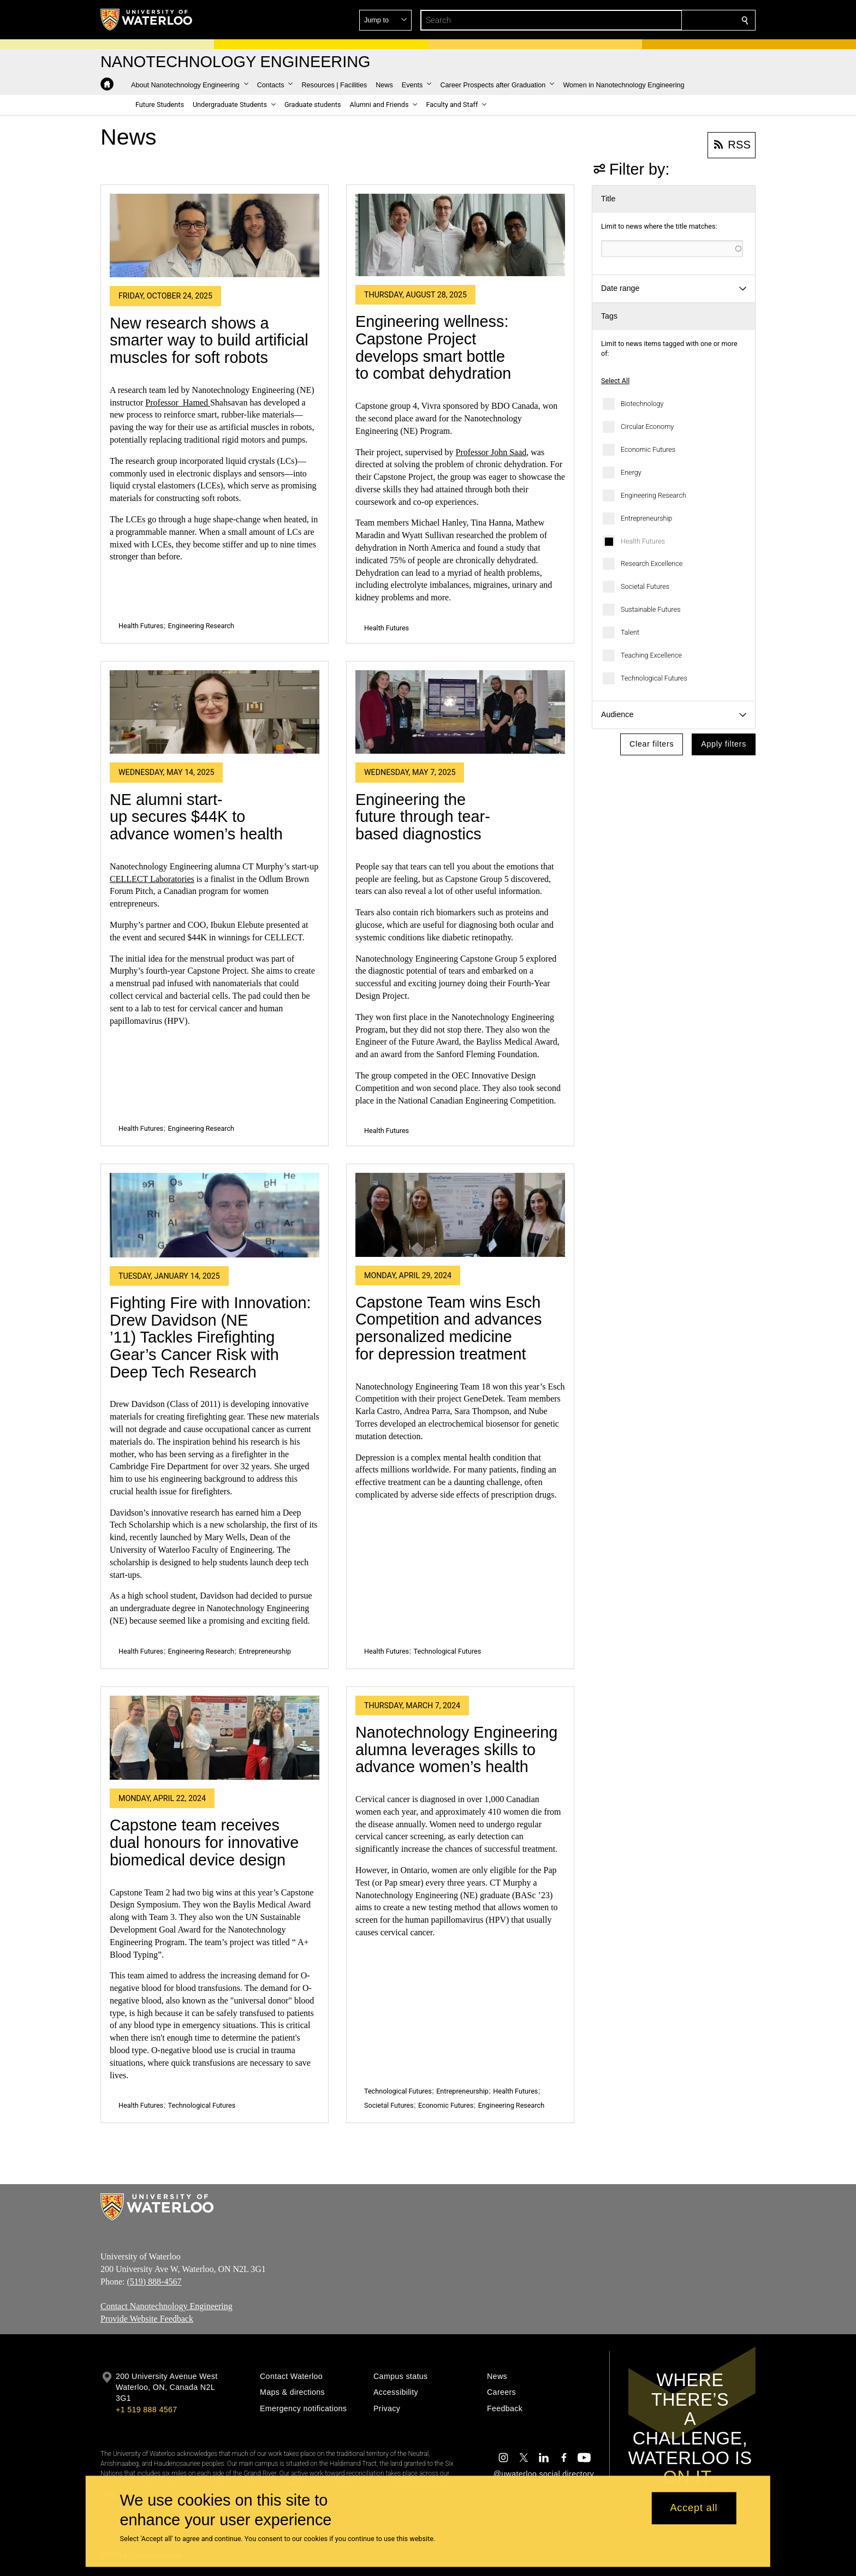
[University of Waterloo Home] (146, 20)
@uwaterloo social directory (544, 2474)
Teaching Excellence (651, 655)
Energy (631, 472)
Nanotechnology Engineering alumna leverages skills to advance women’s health (456, 1749)
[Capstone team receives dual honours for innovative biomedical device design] (214, 1738)
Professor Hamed (177, 402)
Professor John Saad (491, 452)
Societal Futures (645, 586)
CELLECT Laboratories (152, 879)
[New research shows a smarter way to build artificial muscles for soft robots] (214, 236)
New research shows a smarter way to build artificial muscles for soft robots (209, 340)
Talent (630, 632)
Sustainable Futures (651, 609)
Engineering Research (653, 495)
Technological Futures (654, 678)
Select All (615, 381)
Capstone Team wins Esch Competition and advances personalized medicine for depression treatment (448, 1328)
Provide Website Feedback (146, 2318)
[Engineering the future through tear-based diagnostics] (460, 712)
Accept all (693, 2508)
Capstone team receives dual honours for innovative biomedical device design (204, 1842)
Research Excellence (651, 563)
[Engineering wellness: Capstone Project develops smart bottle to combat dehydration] (460, 235)
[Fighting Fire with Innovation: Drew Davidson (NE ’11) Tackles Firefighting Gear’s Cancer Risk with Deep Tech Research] (214, 1215)
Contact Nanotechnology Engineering (166, 2306)
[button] (666, 20)
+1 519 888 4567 (146, 2409)
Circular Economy (647, 426)
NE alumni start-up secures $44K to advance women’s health (196, 817)
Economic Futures (648, 449)
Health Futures (643, 541)
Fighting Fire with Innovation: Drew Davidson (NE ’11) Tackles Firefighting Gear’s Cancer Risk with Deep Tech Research (210, 1337)
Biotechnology (642, 403)
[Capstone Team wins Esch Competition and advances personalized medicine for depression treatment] (460, 1214)
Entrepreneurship (646, 518)
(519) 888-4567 (154, 2281)
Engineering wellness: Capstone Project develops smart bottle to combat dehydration (433, 347)
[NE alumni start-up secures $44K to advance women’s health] (214, 712)
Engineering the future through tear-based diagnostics (422, 817)
